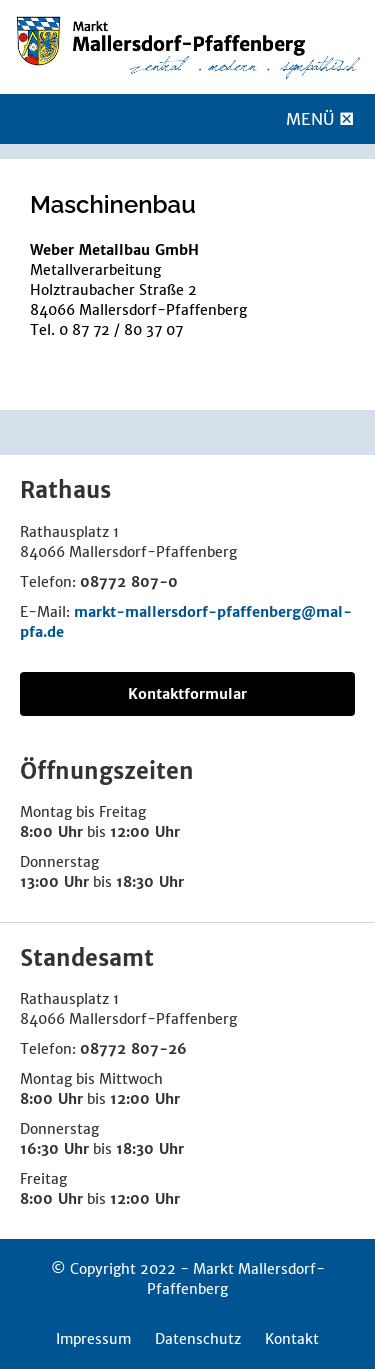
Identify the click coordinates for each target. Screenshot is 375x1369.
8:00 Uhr (51, 832)
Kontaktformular (187, 694)
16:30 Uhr (54, 1149)
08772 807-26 (133, 1049)
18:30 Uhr (150, 882)
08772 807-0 (129, 582)
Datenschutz (198, 1339)
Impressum (93, 1339)
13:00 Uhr (54, 882)
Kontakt (292, 1339)
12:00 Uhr (145, 832)
